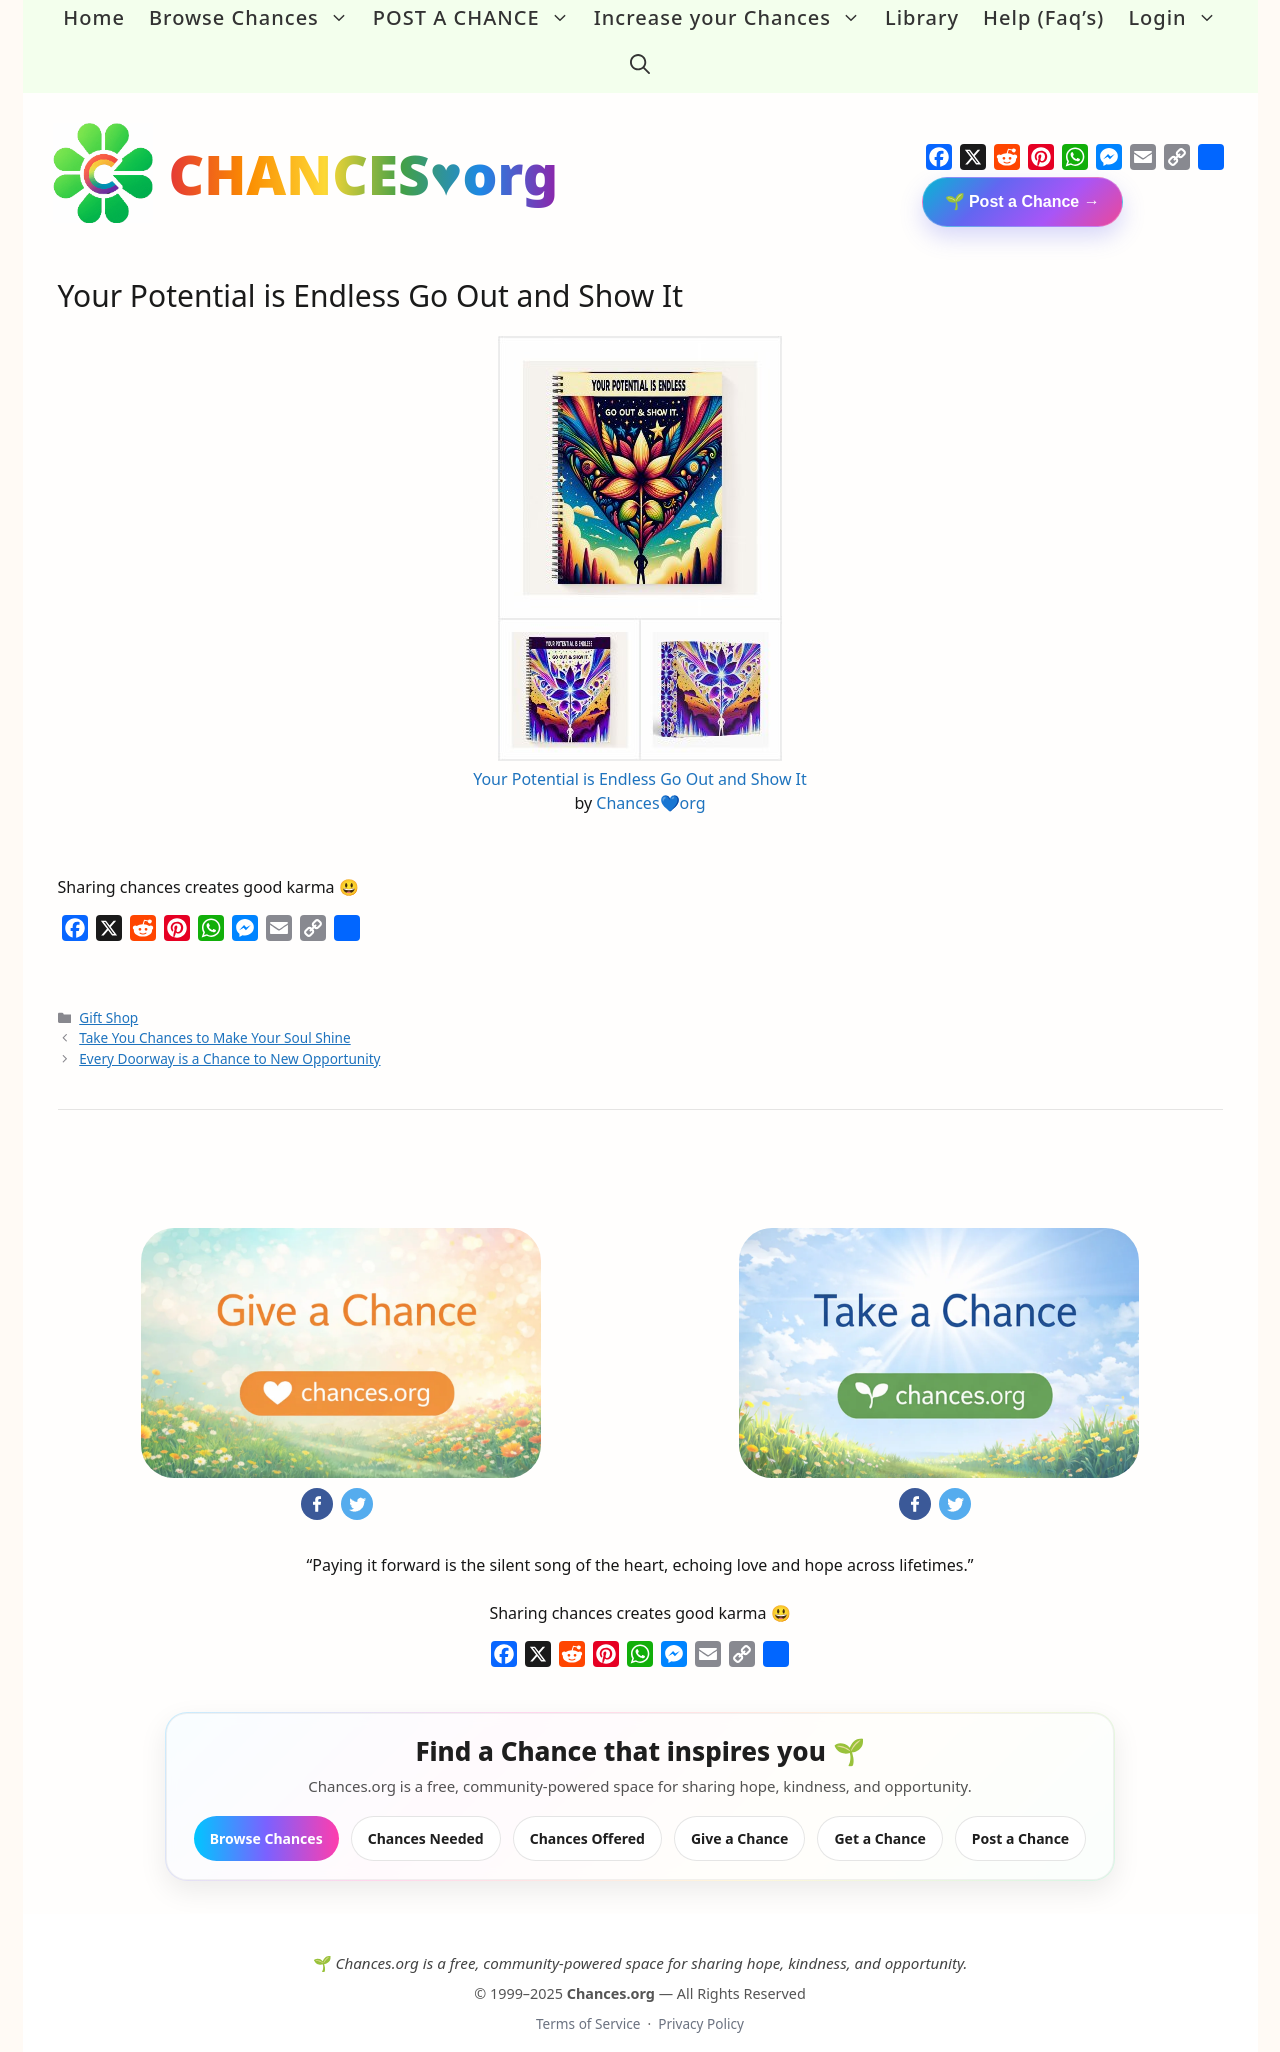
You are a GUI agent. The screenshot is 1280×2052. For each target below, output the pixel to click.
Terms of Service (588, 2003)
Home (94, 17)
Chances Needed (426, 1817)
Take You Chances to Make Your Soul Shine (214, 1017)
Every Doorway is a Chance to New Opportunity (229, 1037)
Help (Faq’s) (1043, 17)
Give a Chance (740, 1817)
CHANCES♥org (364, 152)
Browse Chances (255, 18)
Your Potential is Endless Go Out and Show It (640, 758)
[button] (640, 54)
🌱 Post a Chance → (1022, 180)
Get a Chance (879, 1817)
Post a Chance (1020, 1817)
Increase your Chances (733, 18)
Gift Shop (108, 996)
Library (922, 17)
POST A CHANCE (477, 18)
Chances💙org (650, 782)
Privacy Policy (701, 2003)
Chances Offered (587, 1817)
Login (1178, 18)
